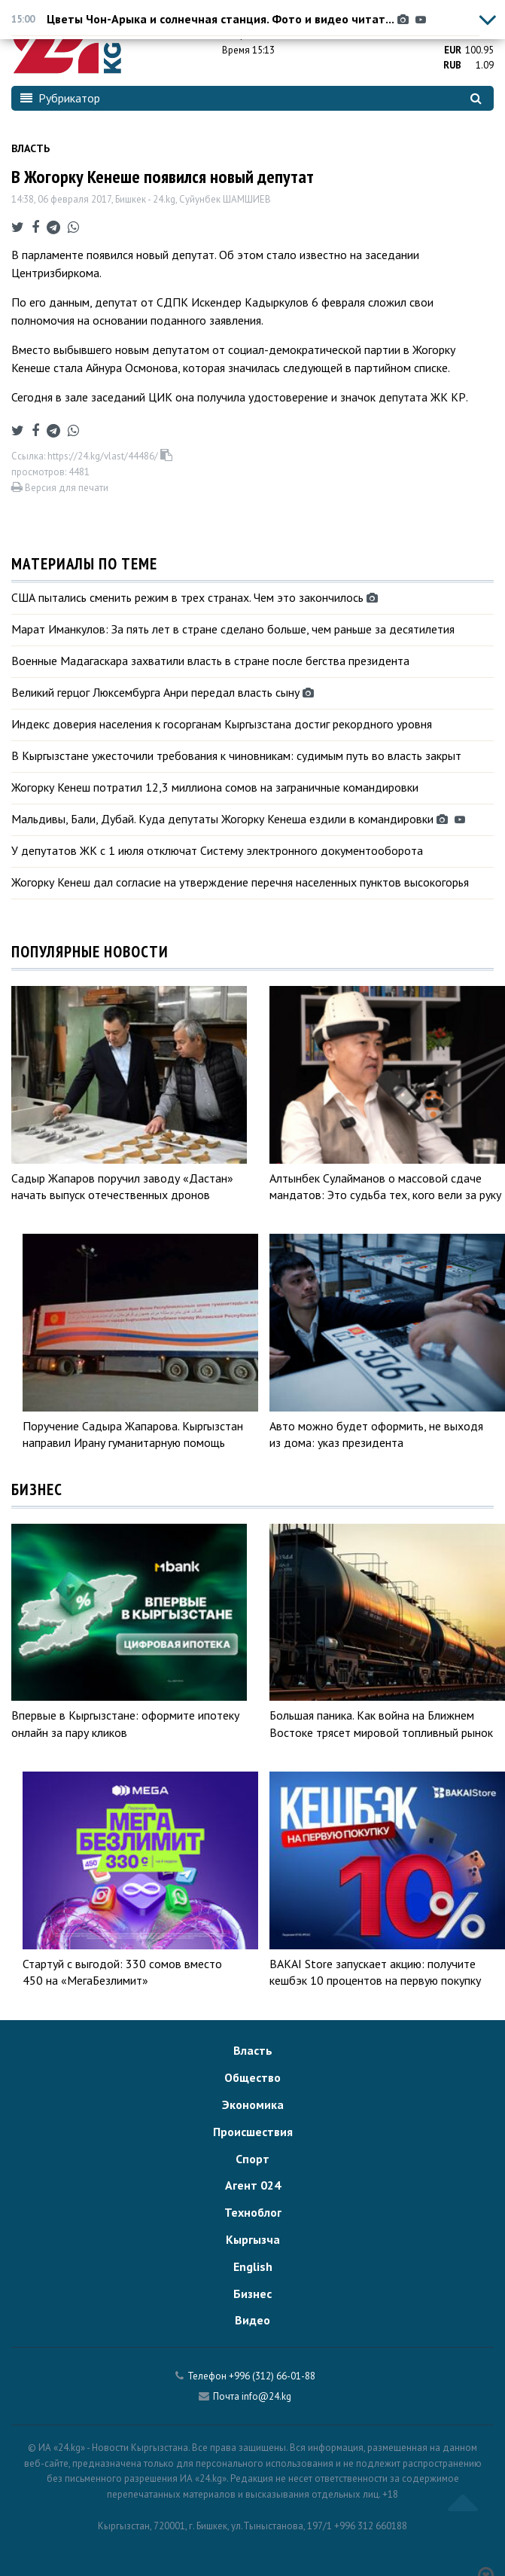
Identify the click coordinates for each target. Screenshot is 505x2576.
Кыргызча (253, 2239)
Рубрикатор (60, 97)
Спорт (252, 2158)
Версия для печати (59, 487)
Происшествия (253, 2131)
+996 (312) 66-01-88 (272, 2376)
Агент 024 (253, 2185)
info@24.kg (266, 2396)
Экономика (253, 2104)
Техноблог (252, 2212)
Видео (252, 2319)
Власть (30, 148)
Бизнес (252, 2293)
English (252, 2266)
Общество (252, 2077)
